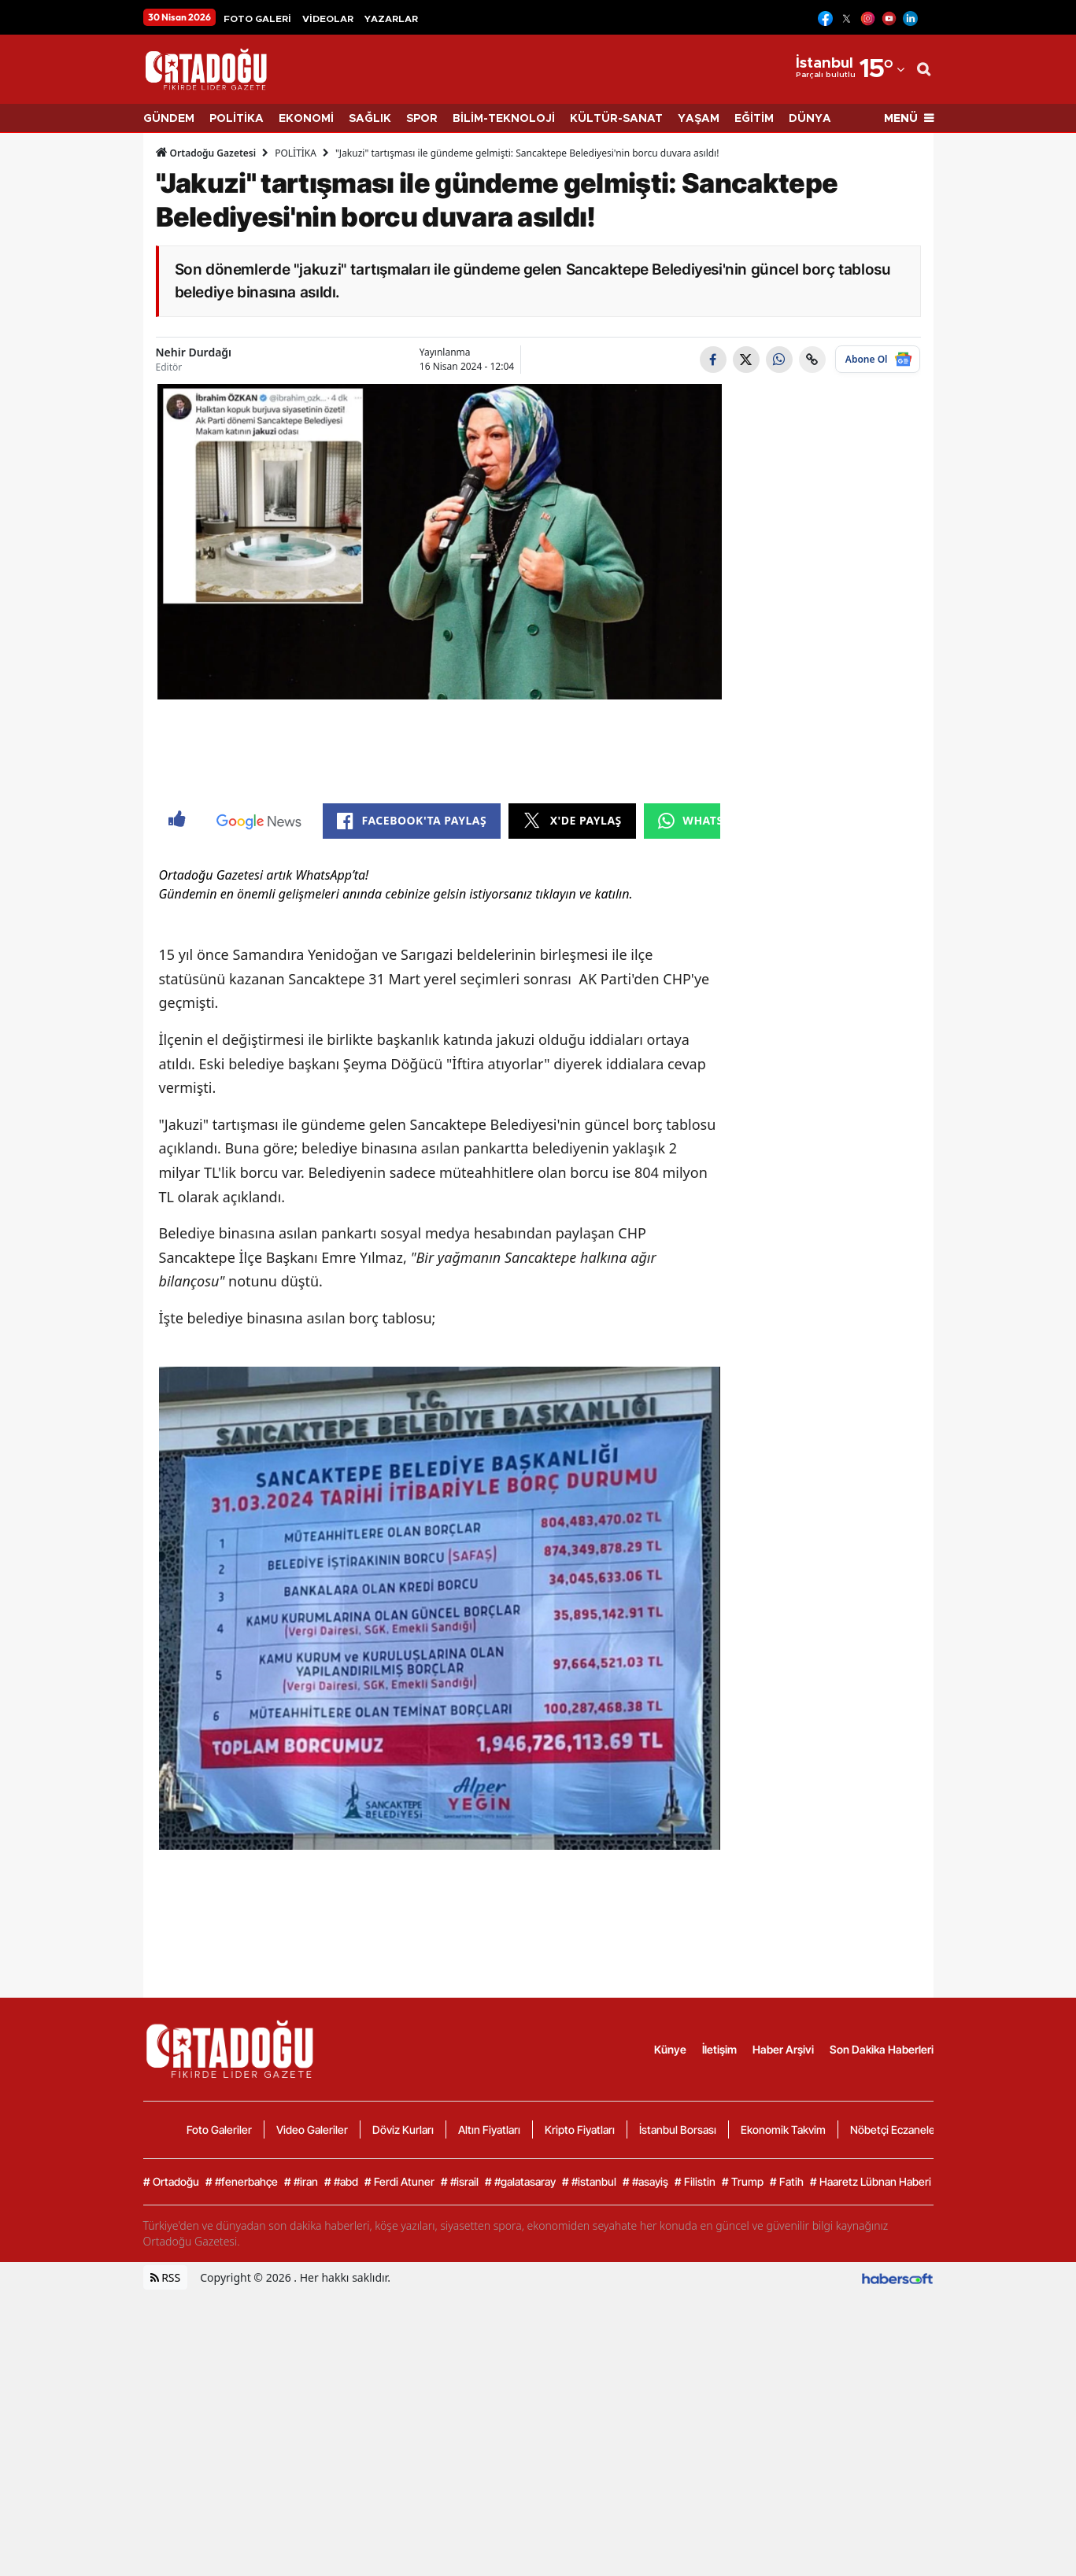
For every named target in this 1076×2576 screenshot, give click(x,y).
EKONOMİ (306, 118)
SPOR (422, 118)
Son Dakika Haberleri (882, 2332)
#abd (341, 2465)
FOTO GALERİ (257, 19)
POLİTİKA (236, 118)
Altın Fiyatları (489, 2412)
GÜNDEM (168, 118)
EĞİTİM (754, 118)
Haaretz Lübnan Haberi (870, 2465)
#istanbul (589, 2465)
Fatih (787, 2465)
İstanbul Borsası (677, 2412)
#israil (460, 2465)
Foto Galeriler (219, 2412)
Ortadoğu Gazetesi (206, 153)
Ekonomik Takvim (783, 2412)
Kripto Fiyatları (580, 2412)
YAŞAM (698, 118)
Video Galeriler (312, 2412)
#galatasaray (520, 2465)
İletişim (719, 2332)
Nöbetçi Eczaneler (894, 2412)
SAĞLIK (370, 118)
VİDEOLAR (327, 19)
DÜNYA (810, 118)
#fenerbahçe (241, 2465)
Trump (743, 2465)
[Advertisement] (76, 383)
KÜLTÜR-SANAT (616, 118)
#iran (301, 2465)
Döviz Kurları (403, 2412)
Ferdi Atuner (399, 2465)
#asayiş (645, 2465)
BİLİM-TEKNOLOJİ (504, 118)
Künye (670, 2332)
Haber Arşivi (783, 2332)
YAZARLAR (391, 19)
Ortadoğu (171, 2465)
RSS (165, 2560)
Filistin (695, 2465)
